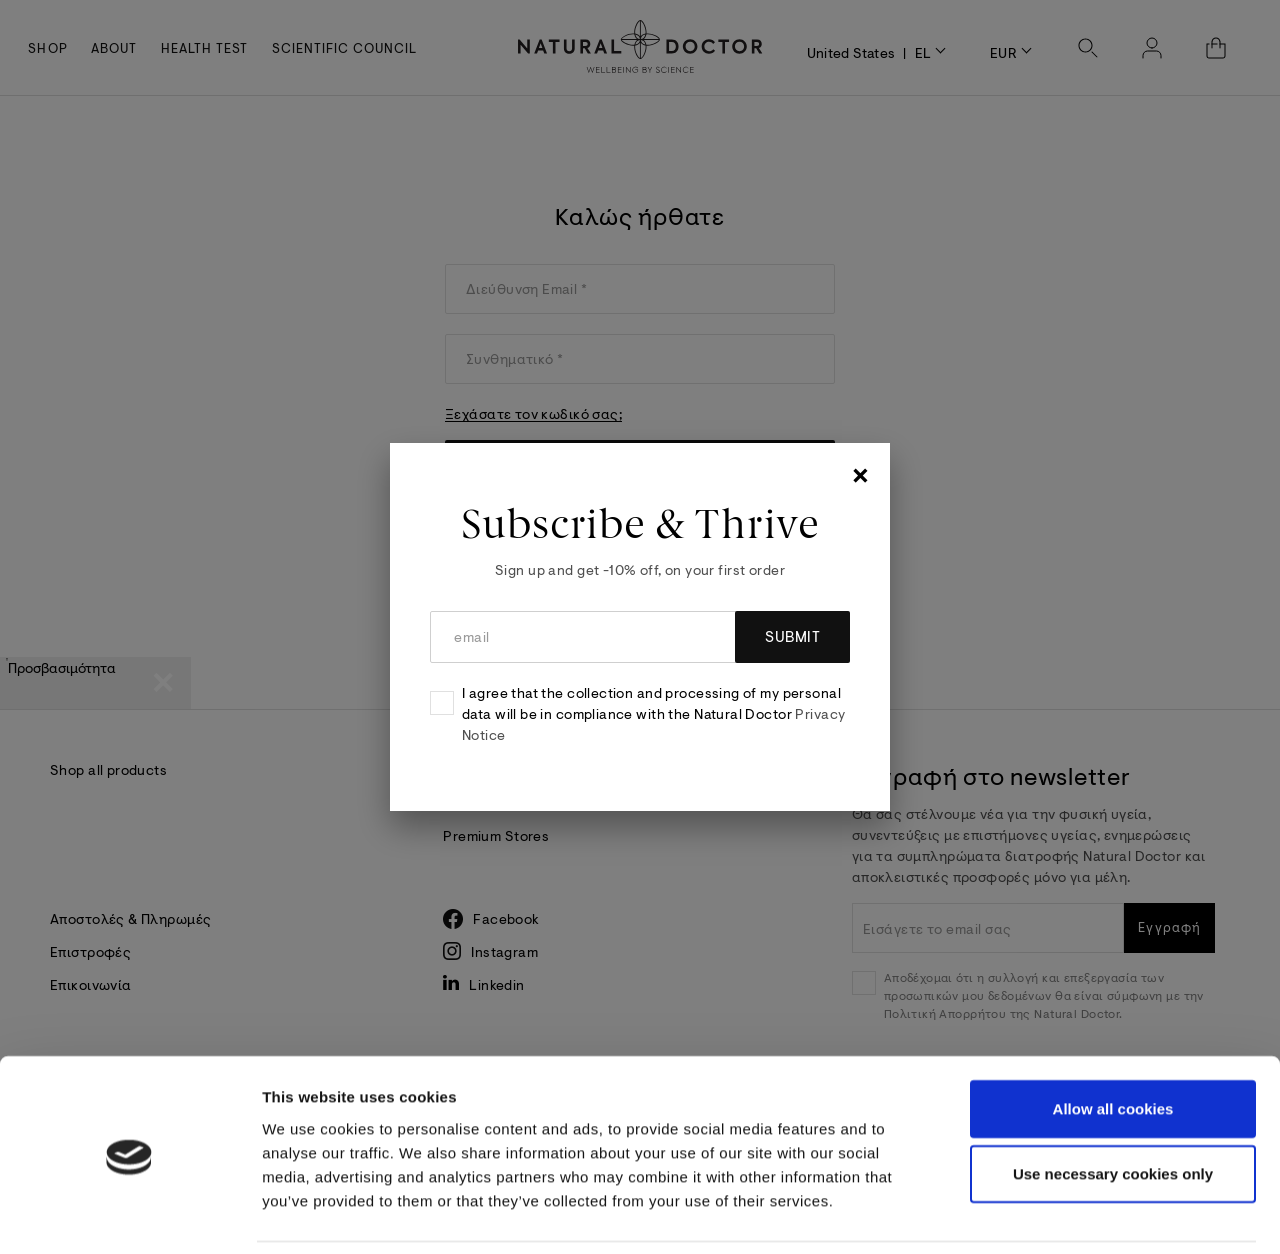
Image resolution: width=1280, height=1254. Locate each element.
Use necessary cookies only (1113, 1107)
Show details (1062, 1214)
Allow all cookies (1113, 1041)
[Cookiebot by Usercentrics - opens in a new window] (129, 1215)
